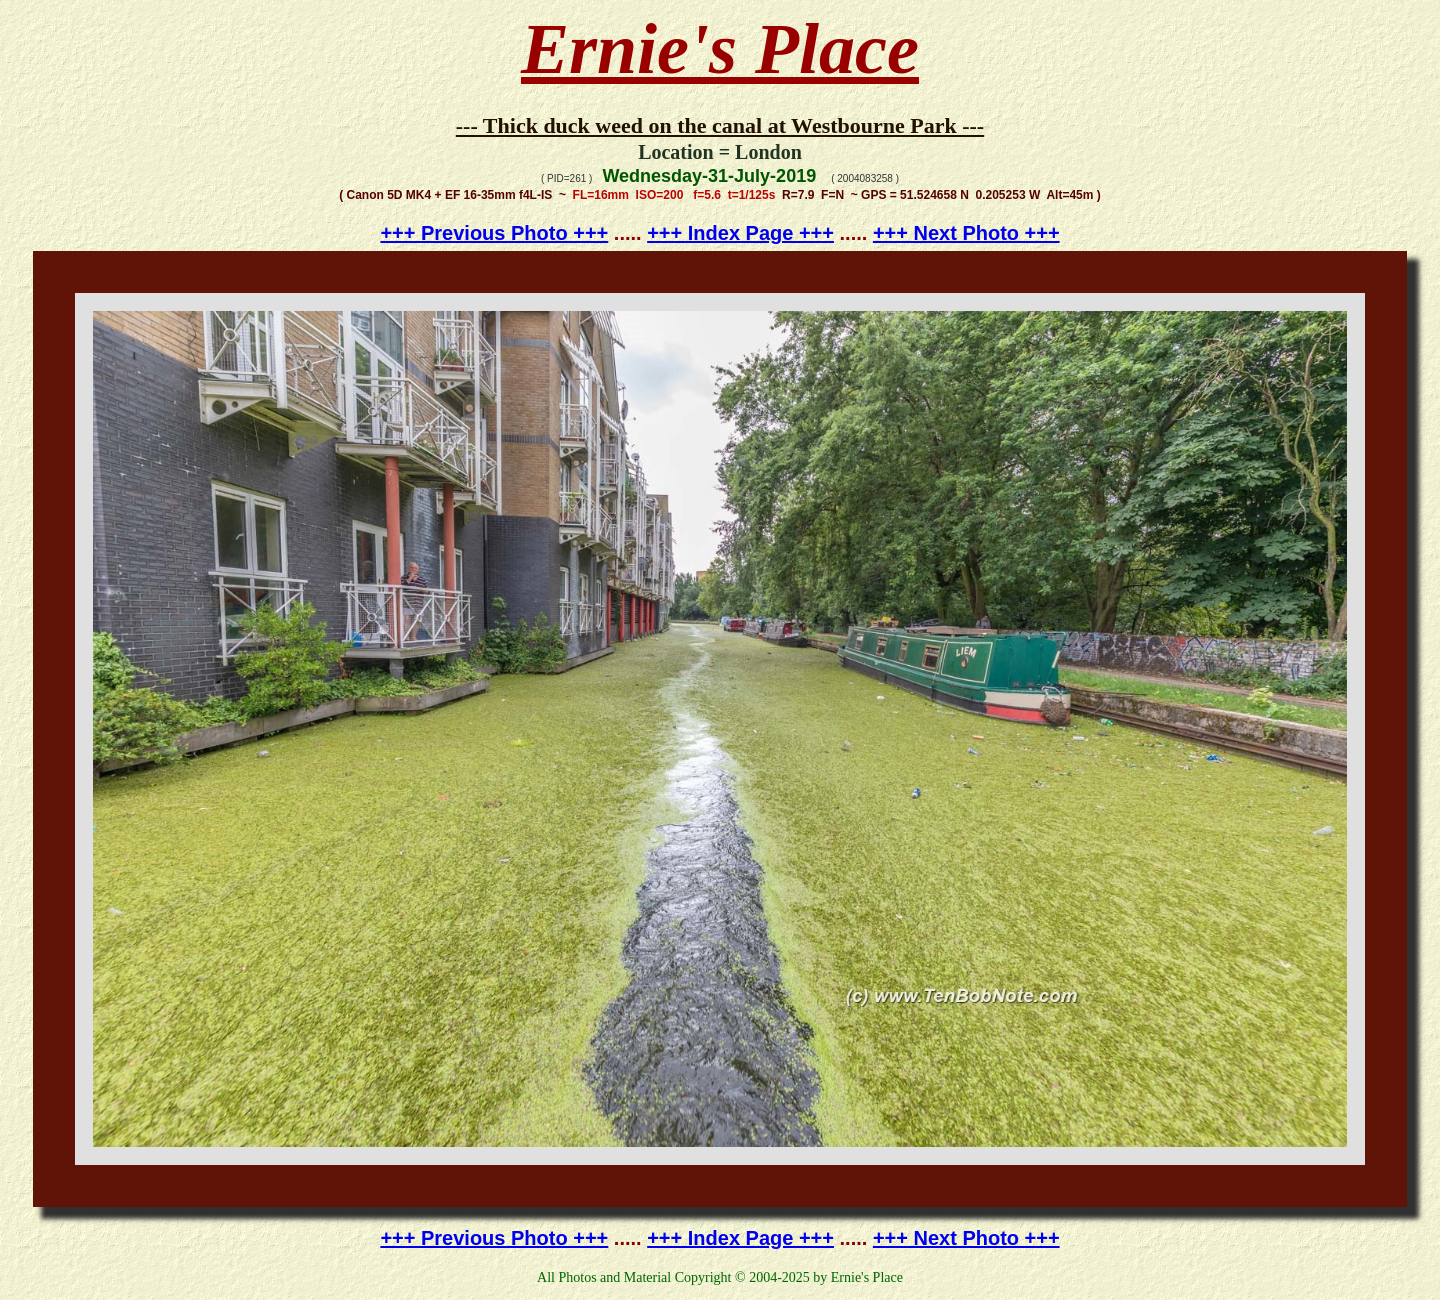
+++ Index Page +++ (740, 233)
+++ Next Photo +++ (966, 233)
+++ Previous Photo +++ (494, 233)
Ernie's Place (720, 49)
